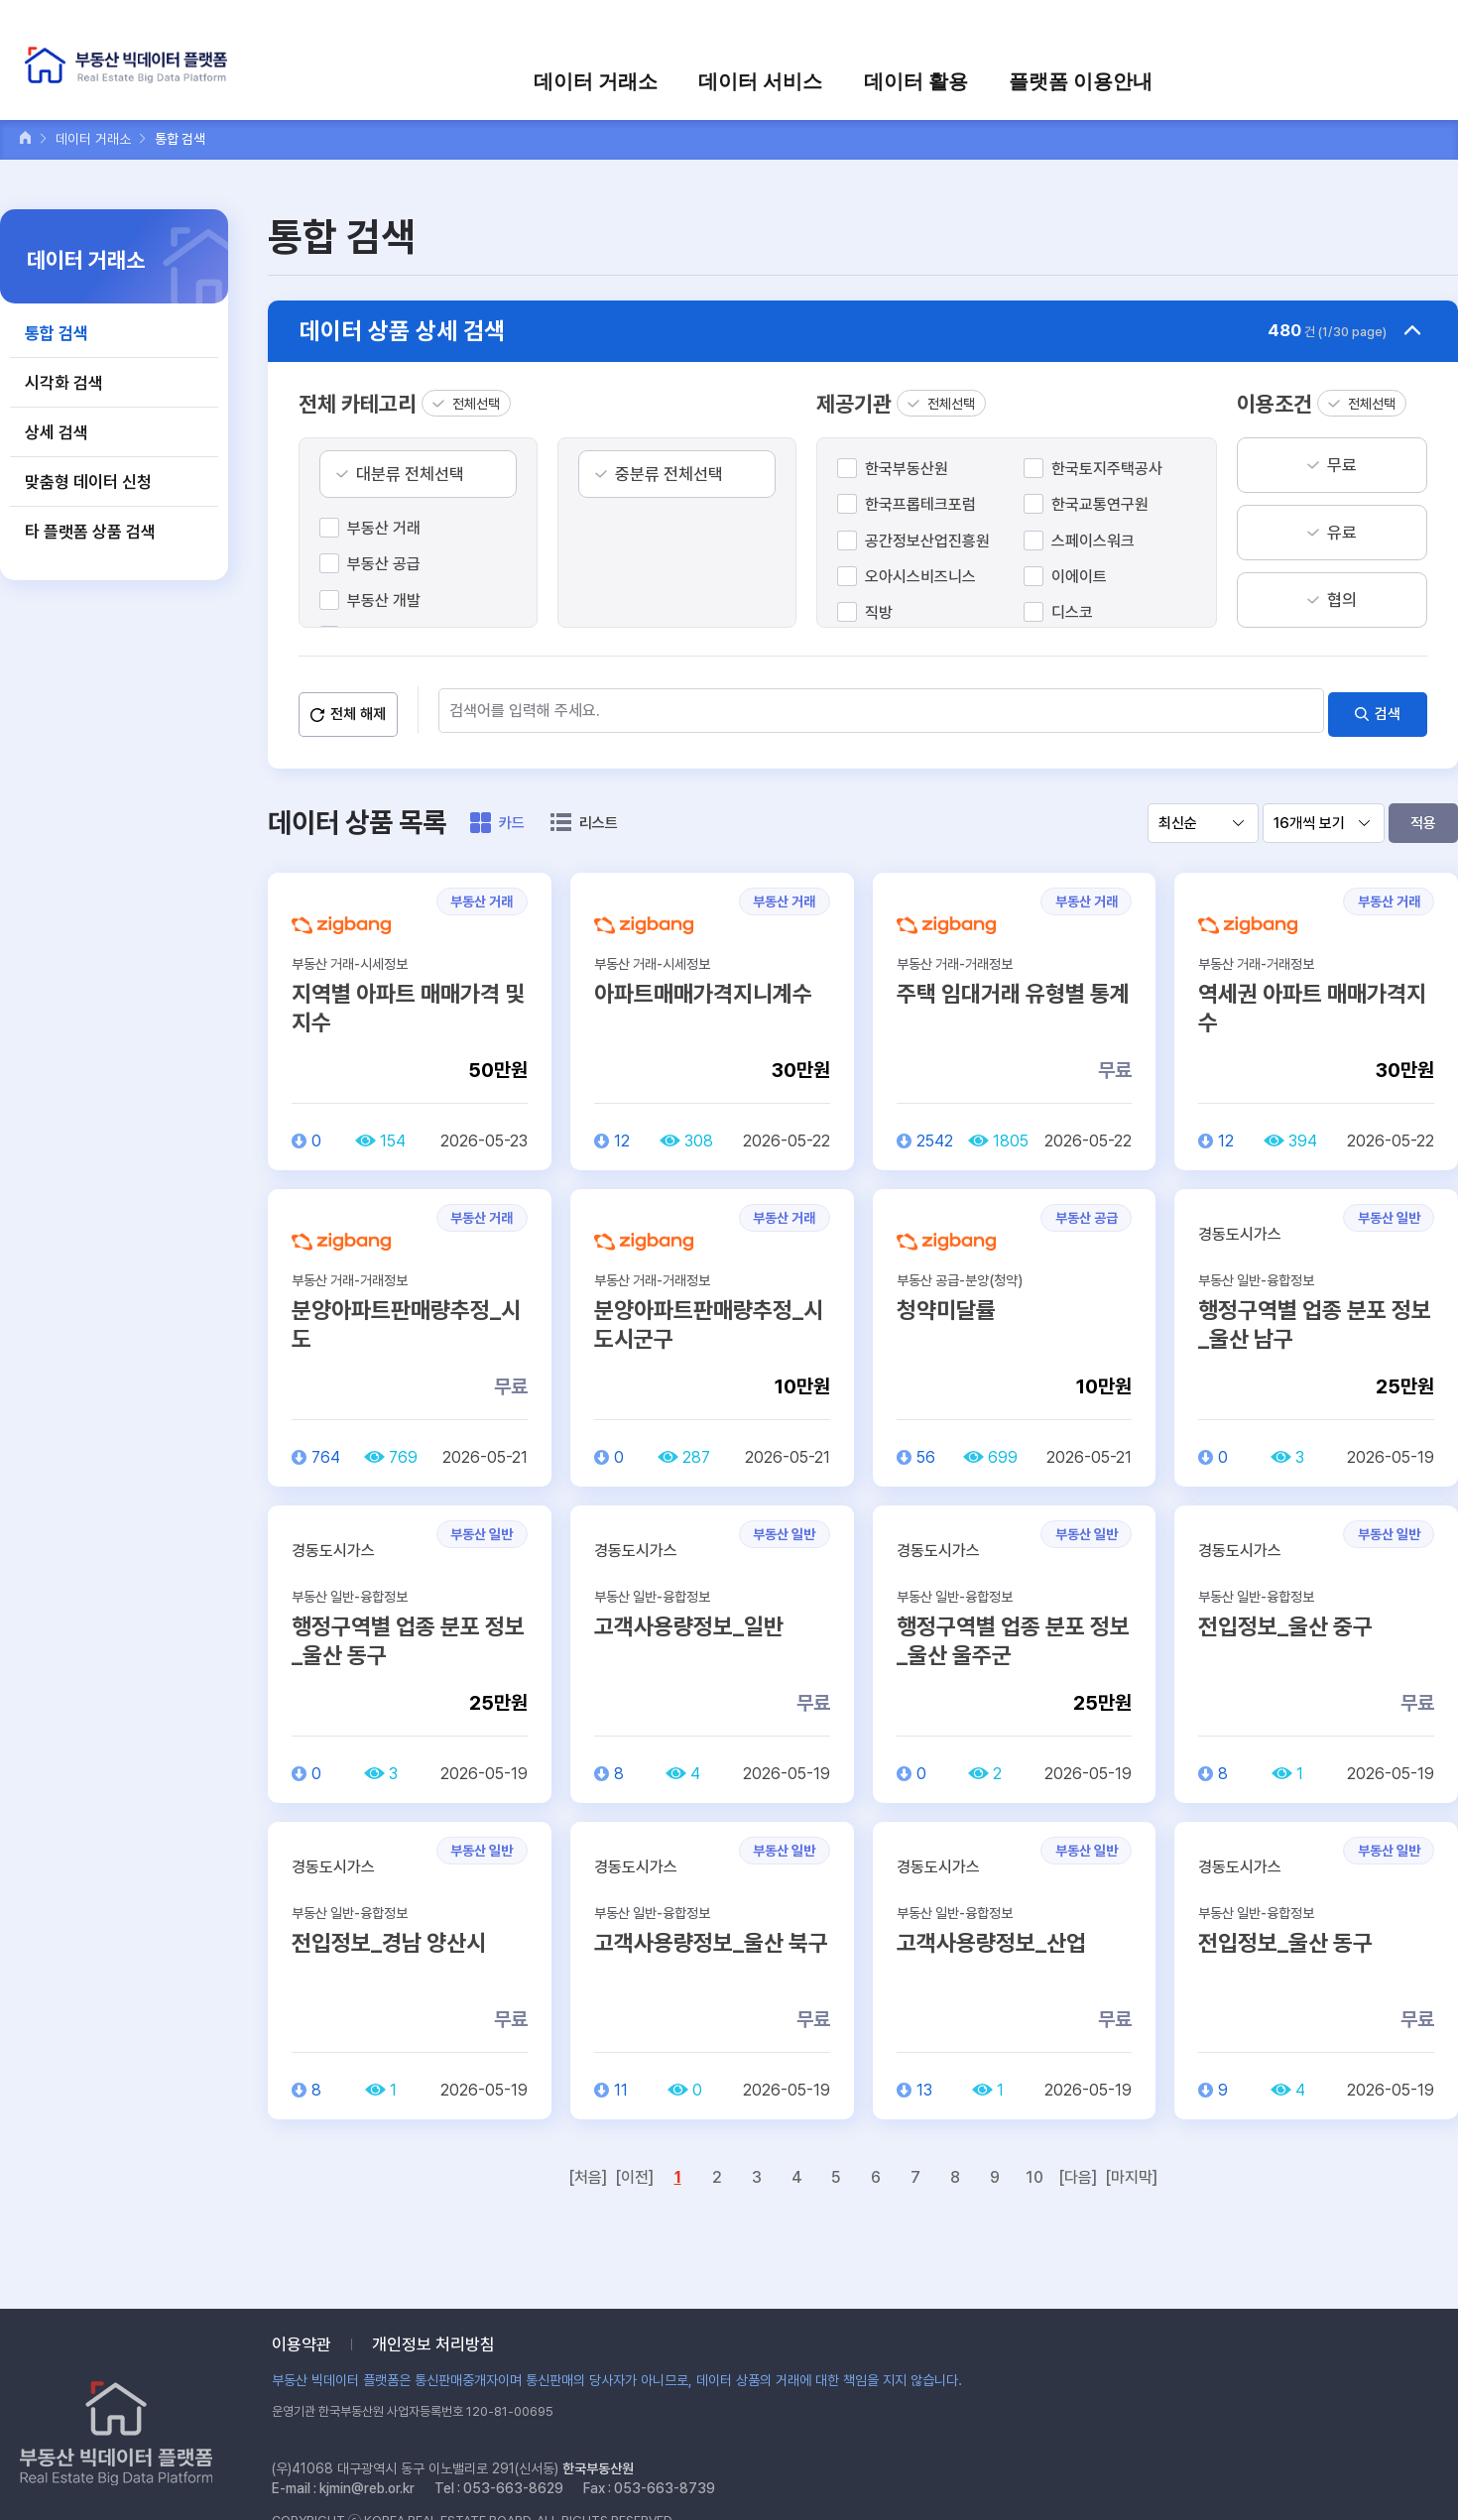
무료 (1342, 465)
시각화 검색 (64, 383)
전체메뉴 (1421, 76)
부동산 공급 (384, 563)
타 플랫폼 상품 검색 (90, 531)
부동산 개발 (384, 600)
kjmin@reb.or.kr (367, 2488)
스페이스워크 (1093, 541)
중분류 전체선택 (669, 474)
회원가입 (1181, 27)
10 (1034, 2172)
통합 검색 (56, 333)
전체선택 (476, 404)
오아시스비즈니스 (920, 576)
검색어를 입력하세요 (1369, 27)
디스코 (1072, 612)
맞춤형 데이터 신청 (88, 482)
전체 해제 (358, 708)
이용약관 (301, 2344)
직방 (879, 612)
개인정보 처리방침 (433, 2344)
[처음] (587, 2172)
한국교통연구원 (1100, 504)
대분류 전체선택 (410, 474)
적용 (1423, 818)
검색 (1387, 708)
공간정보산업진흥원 (927, 541)
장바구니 (1256, 27)
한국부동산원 (906, 468)
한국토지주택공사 (1106, 468)
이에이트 (1079, 576)
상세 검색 (56, 432)
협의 (1342, 600)
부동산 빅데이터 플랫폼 (143, 69)
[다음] (1077, 2172)
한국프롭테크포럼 (920, 504)
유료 (1342, 532)
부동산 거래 (384, 528)
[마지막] (1131, 2172)
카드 (512, 817)
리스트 (598, 817)
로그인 (1111, 27)
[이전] (634, 2172)
